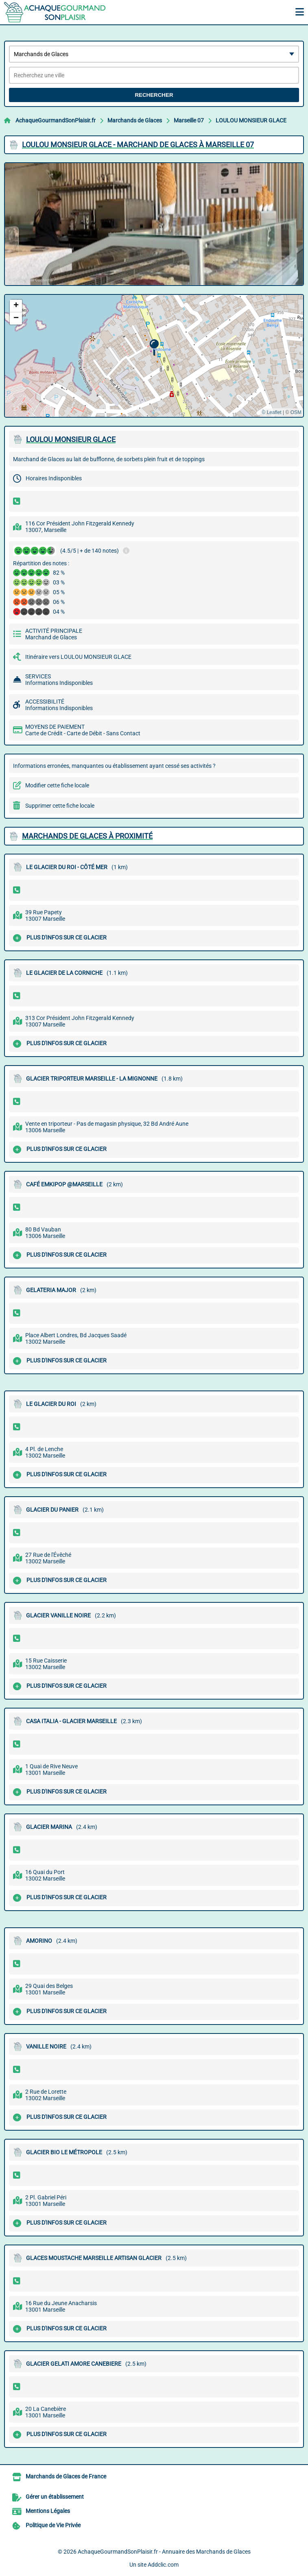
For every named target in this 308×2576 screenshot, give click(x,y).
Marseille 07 (189, 120)
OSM (296, 412)
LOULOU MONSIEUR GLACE (251, 120)
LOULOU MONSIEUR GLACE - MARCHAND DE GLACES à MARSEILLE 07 (138, 144)
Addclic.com (163, 2564)
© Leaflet (271, 412)
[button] (154, 347)
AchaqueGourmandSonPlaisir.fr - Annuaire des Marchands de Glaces (164, 2551)
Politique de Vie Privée (53, 2525)
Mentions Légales (48, 2511)
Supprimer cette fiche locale (59, 805)
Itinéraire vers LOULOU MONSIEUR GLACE (78, 657)
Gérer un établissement (55, 2496)
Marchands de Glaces (134, 120)
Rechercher (154, 95)
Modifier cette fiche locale (57, 785)
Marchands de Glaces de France (66, 2476)
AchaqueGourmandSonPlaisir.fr (55, 120)
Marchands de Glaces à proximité (87, 836)
